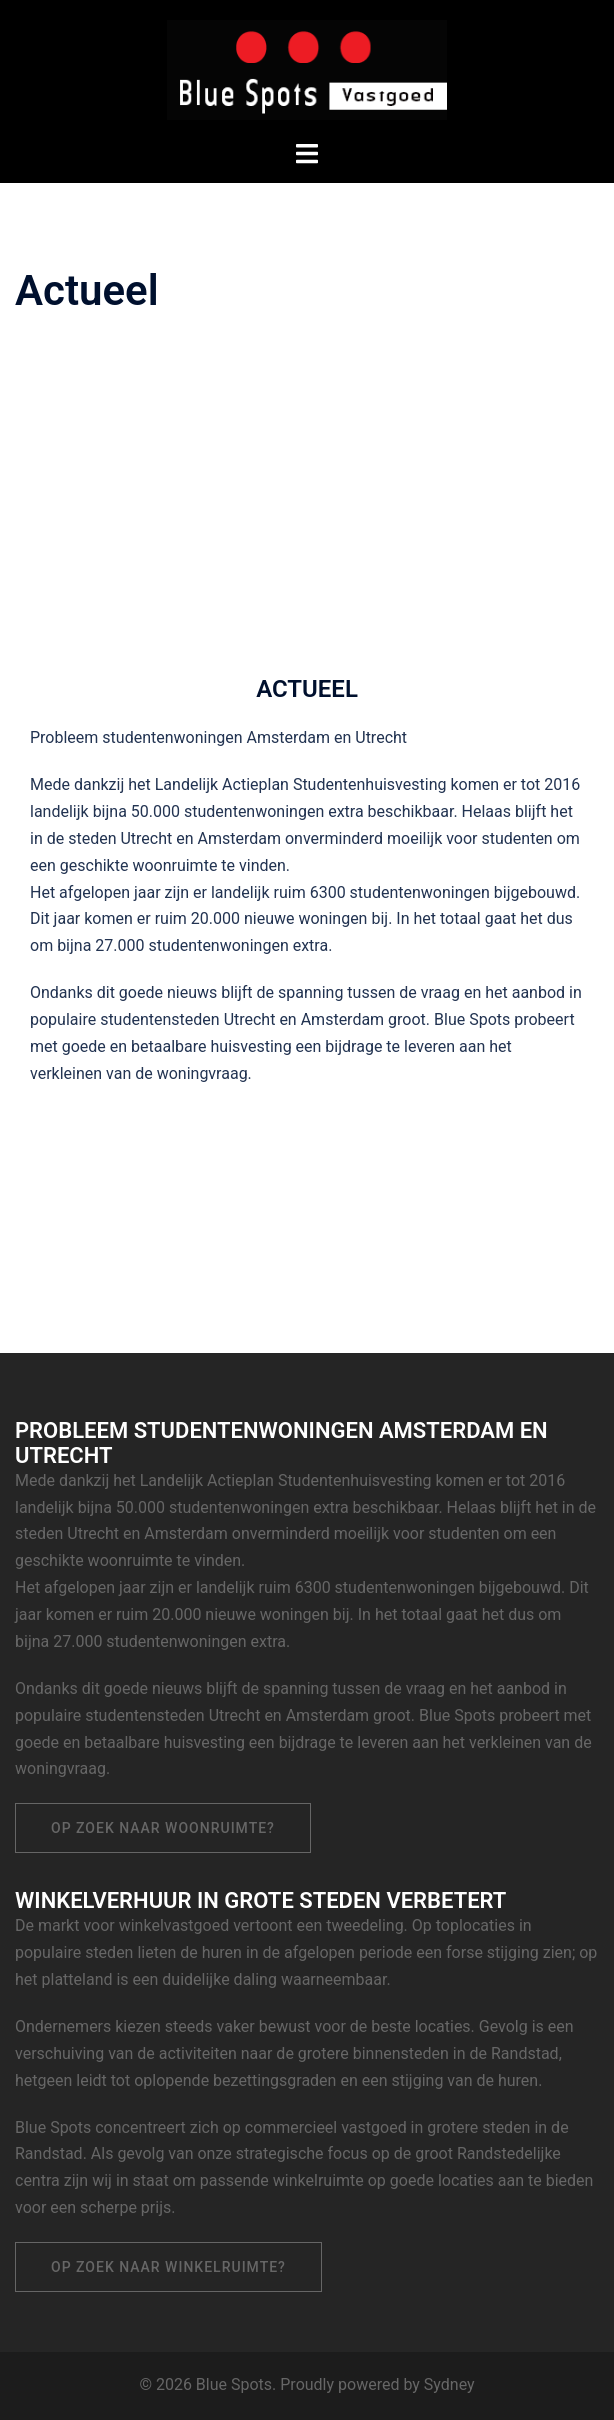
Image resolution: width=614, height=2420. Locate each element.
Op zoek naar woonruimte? (163, 1828)
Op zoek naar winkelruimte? (168, 2267)
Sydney (449, 2384)
